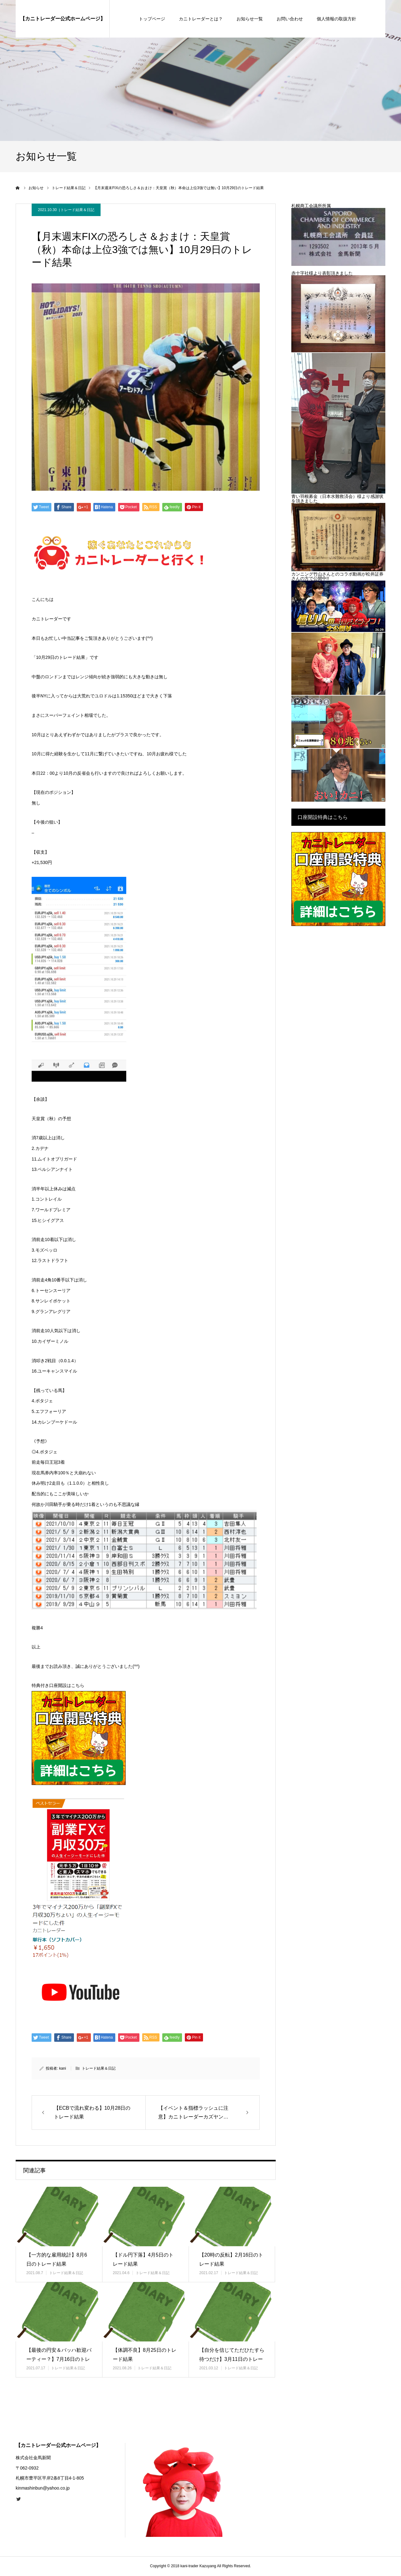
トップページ (152, 18)
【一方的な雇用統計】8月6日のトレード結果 (56, 2259)
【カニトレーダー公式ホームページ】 (62, 18)
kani (62, 2068)
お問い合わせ (290, 18)
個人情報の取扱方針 (336, 18)
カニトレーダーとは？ (201, 18)
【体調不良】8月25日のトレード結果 (144, 2354)
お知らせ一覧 (250, 18)
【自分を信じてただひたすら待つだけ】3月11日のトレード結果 (231, 2359)
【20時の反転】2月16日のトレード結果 (231, 2259)
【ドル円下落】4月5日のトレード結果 (143, 2259)
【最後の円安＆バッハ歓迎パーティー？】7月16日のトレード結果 (58, 2359)
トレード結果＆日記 (77, 210)
